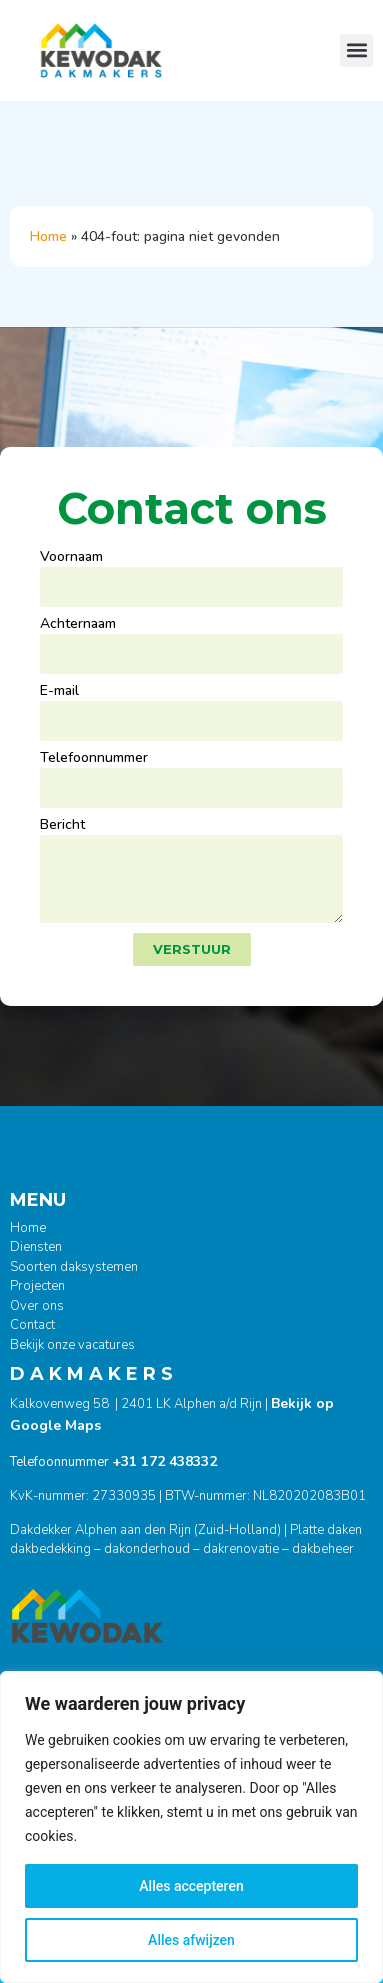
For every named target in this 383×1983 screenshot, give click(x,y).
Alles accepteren (191, 1886)
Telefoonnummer (94, 759)
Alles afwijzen (191, 1940)
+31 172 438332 (164, 1461)
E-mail (59, 692)
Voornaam (71, 558)
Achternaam (78, 625)
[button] (356, 50)
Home (48, 236)
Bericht (62, 826)
